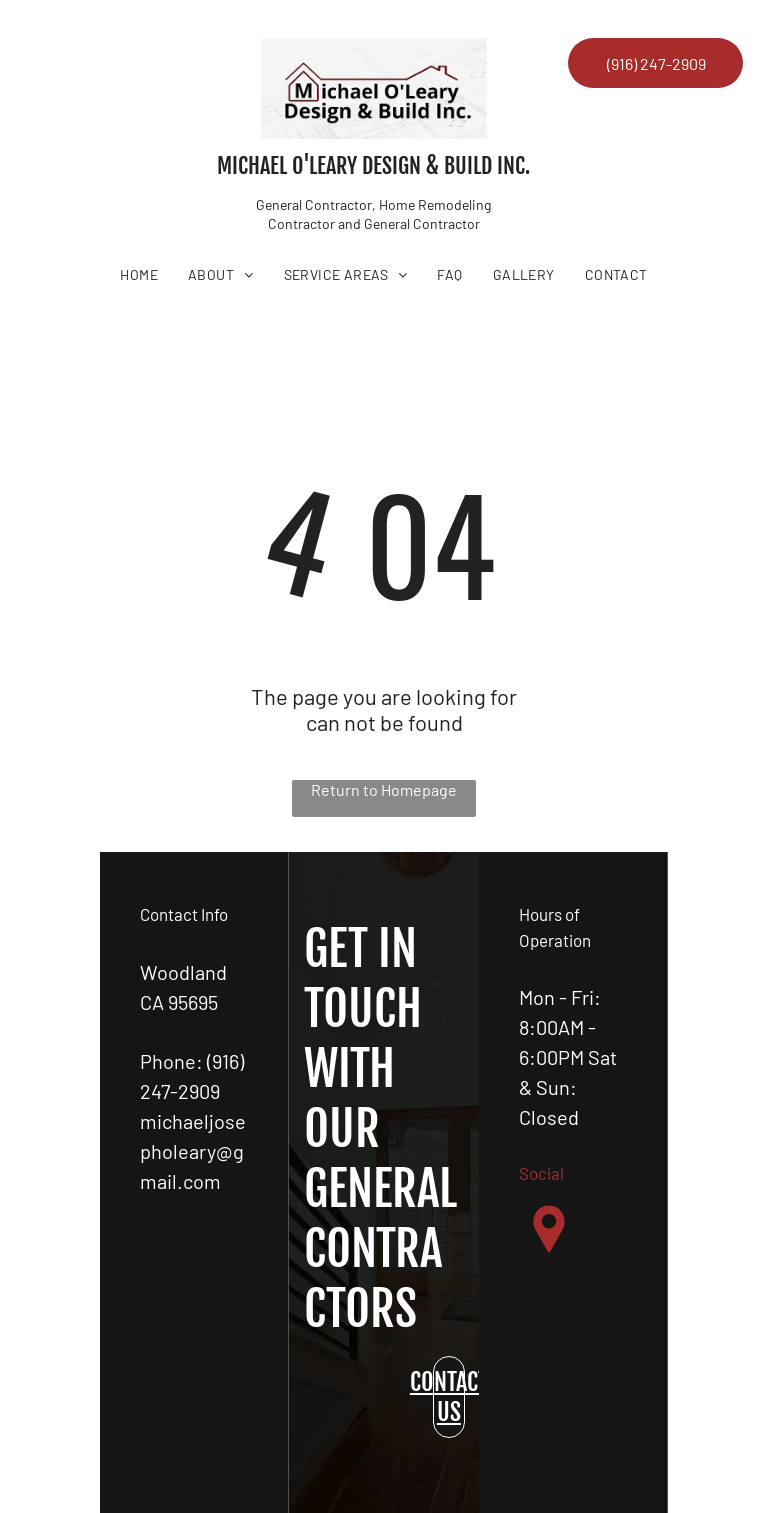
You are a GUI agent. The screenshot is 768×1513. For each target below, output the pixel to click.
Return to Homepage (384, 789)
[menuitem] (139, 274)
